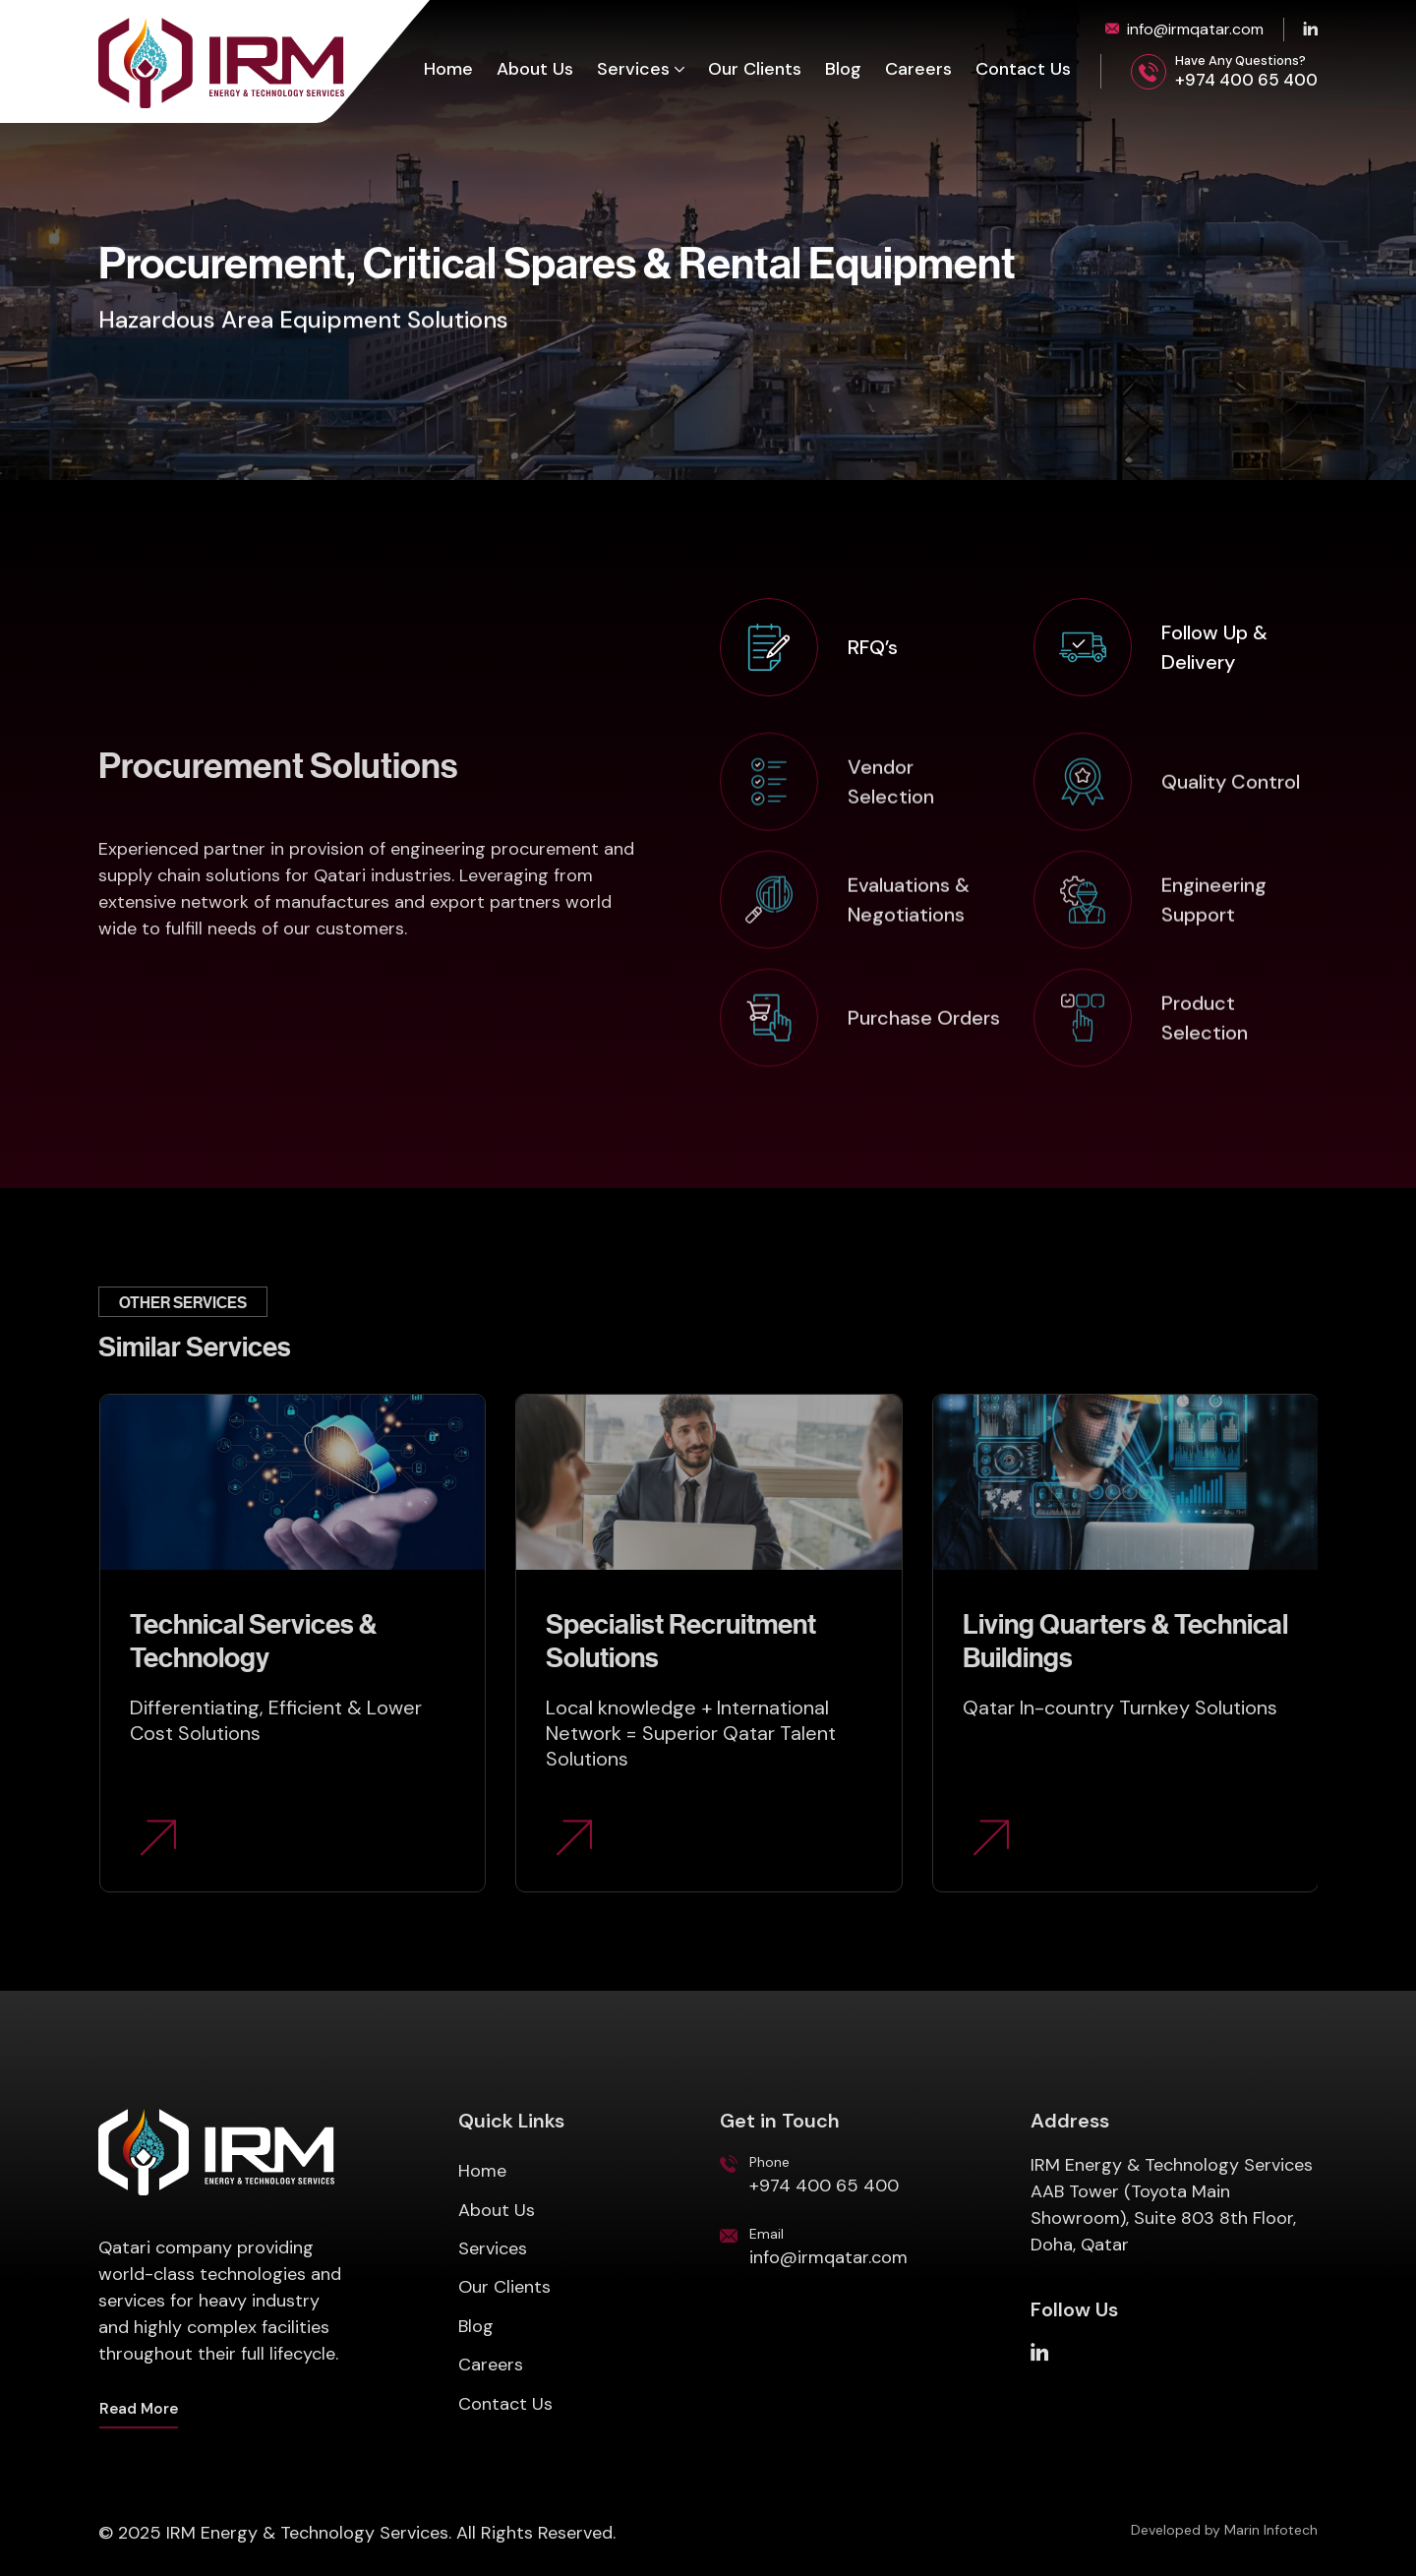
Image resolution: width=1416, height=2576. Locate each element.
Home (448, 70)
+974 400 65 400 (1246, 79)
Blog (843, 70)
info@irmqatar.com (1195, 29)
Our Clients (754, 70)
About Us (535, 70)
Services (633, 70)
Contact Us (1023, 70)
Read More (138, 2409)
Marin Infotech (1271, 2530)
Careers (918, 70)
